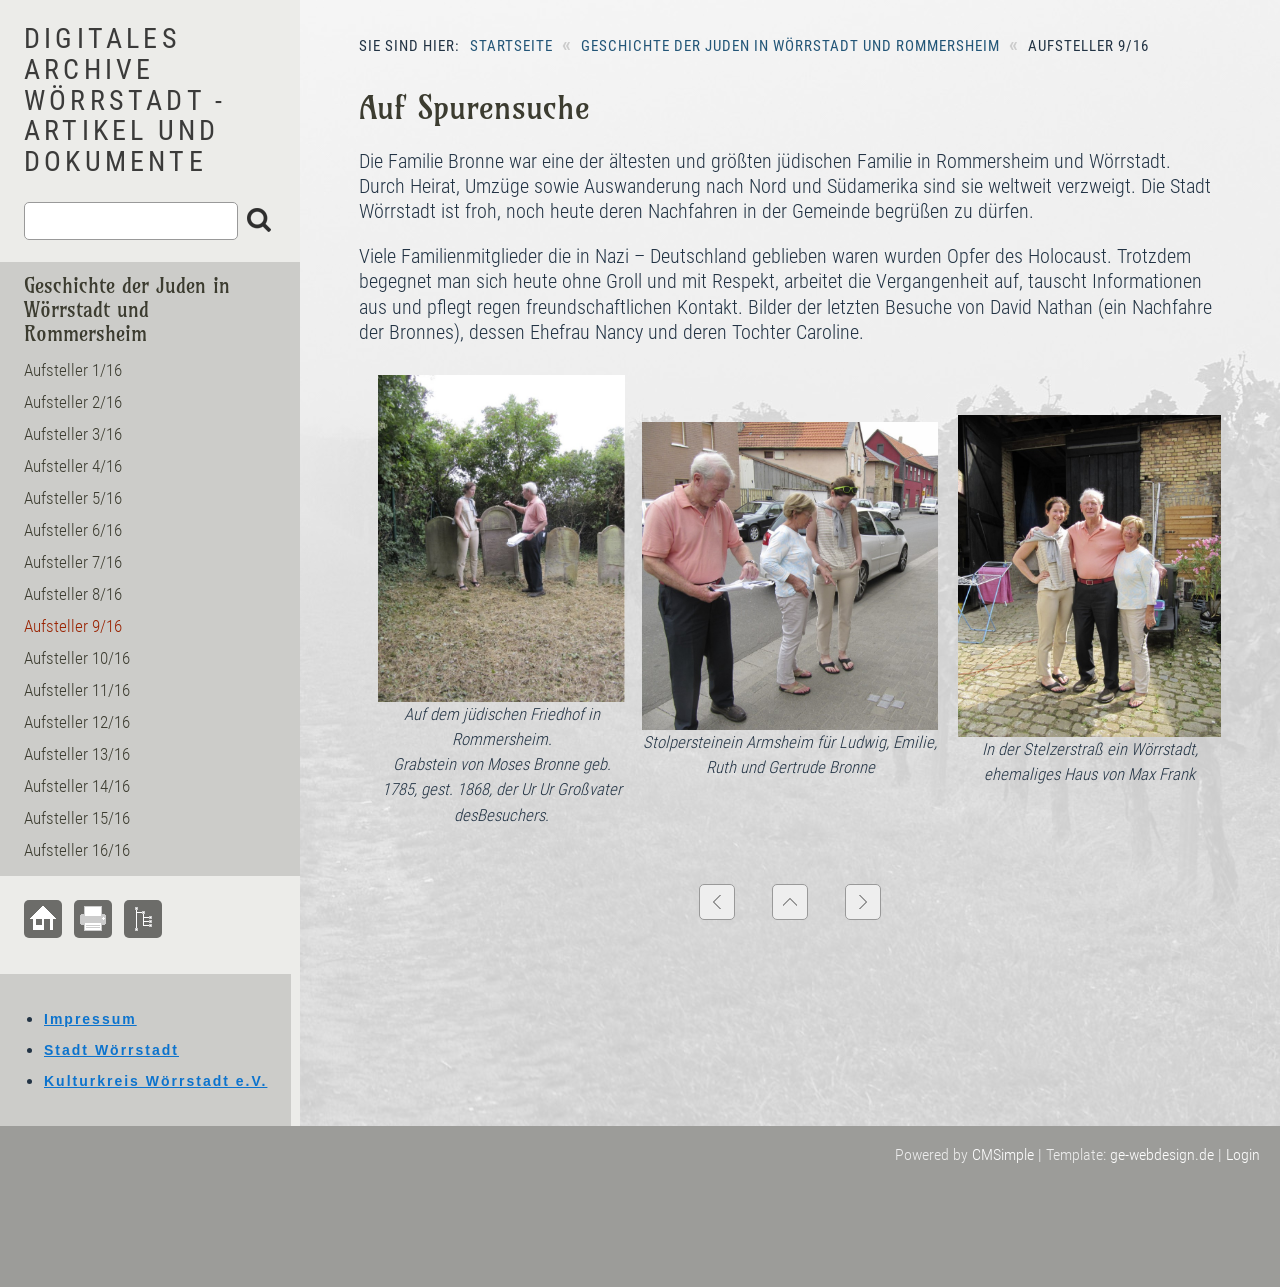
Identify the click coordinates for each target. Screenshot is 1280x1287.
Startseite (511, 46)
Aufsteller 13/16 (77, 754)
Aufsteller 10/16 (77, 658)
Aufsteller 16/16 (77, 850)
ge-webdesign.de (1162, 1154)
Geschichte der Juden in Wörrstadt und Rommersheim (790, 46)
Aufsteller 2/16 (73, 402)
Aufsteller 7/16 (73, 562)
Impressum (90, 1019)
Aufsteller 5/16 (73, 498)
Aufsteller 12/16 (77, 722)
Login (1243, 1154)
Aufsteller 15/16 (77, 818)
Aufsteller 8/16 (73, 594)
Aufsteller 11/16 (77, 690)
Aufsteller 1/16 (73, 370)
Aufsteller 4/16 (73, 466)
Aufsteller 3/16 (73, 434)
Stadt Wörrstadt (111, 1050)
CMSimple (1003, 1154)
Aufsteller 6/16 (73, 530)
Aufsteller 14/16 (77, 786)
